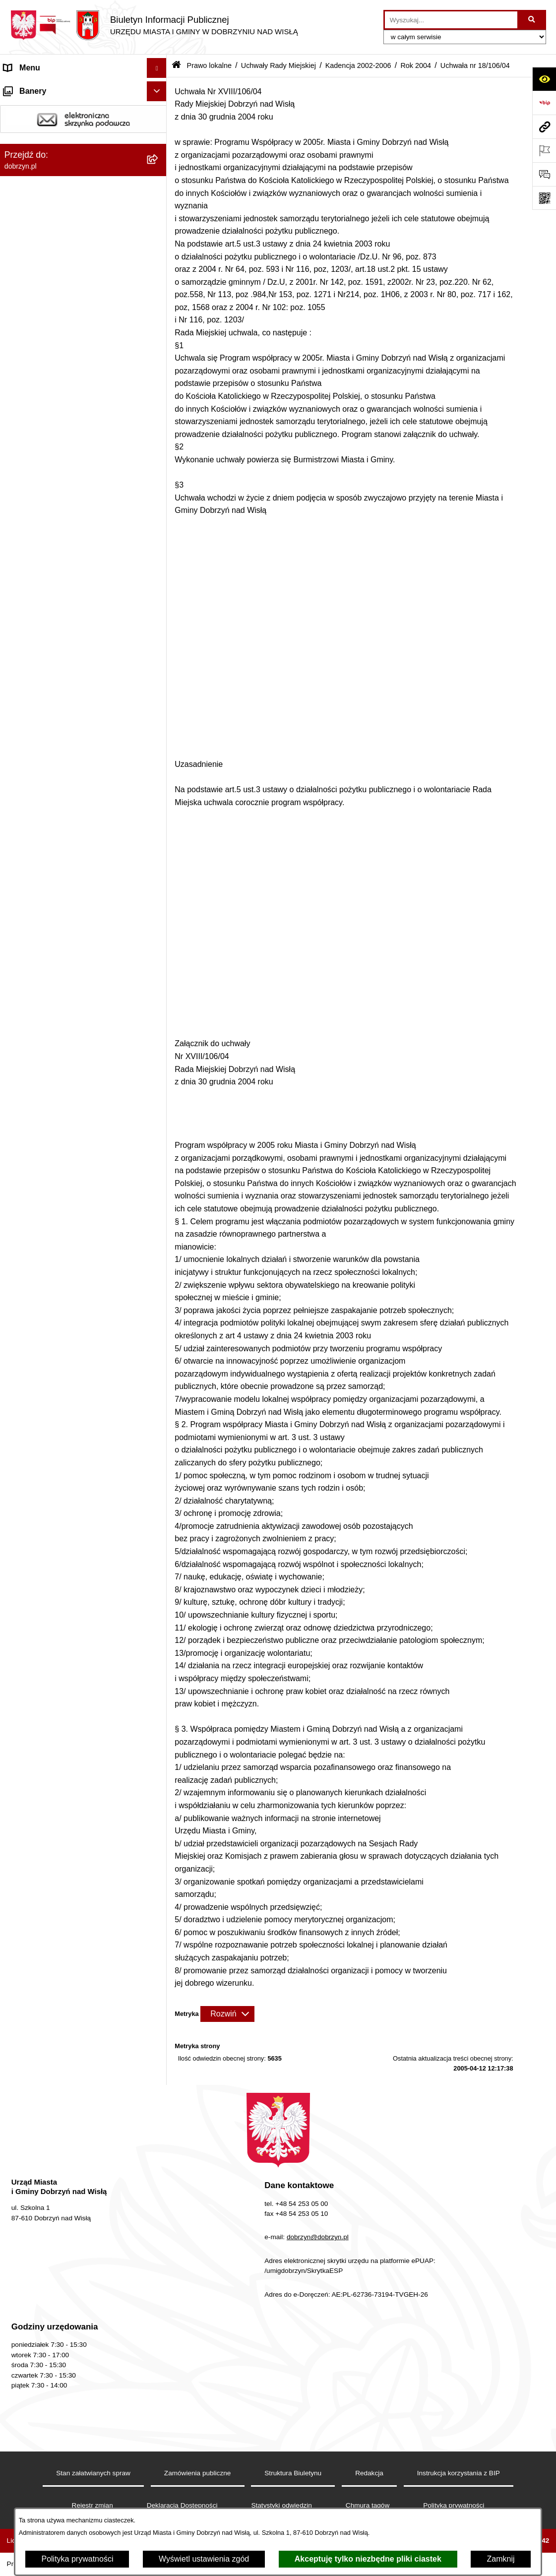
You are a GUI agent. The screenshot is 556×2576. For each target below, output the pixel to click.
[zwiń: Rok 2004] (159, 540)
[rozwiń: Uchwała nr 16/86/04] (159, 1250)
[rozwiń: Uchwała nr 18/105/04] (159, 1750)
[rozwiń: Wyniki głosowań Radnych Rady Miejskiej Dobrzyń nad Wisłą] (159, 1907)
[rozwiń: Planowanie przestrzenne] (159, 2454)
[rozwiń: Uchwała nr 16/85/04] (159, 1224)
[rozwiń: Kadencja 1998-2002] (159, 1881)
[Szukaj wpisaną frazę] (532, 20)
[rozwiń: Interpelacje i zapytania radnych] (159, 1945)
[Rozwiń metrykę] (227, 2014)
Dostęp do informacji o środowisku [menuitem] (64, 2414)
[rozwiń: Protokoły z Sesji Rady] (159, 1998)
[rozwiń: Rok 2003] (159, 1828)
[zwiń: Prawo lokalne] (159, 187)
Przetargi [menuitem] (20, 2203)
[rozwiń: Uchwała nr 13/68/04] (159, 829)
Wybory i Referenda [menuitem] (39, 2263)
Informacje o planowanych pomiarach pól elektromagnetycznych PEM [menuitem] (69, 2289)
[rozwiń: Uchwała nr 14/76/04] (159, 1040)
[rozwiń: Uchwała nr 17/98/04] (159, 1565)
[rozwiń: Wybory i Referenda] (159, 2263)
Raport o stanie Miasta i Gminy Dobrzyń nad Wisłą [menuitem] (74, 2138)
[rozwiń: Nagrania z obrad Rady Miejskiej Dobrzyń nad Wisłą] (159, 2101)
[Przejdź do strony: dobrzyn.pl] (544, 126)
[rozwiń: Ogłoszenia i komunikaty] (159, 2164)
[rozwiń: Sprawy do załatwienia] (159, 2375)
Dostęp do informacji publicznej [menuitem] (59, 127)
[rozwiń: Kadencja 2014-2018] (159, 382)
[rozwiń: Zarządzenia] (159, 1972)
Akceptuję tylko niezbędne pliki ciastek (368, 2559)
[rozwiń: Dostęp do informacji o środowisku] (159, 2414)
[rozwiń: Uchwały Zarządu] (159, 2024)
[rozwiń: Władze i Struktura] (159, 147)
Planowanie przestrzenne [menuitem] (48, 2454)
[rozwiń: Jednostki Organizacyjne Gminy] (159, 167)
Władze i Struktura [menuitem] (36, 147)
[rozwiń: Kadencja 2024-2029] (159, 330)
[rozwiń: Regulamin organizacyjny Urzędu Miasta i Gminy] (159, 239)
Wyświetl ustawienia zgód (204, 2559)
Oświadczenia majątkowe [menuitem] (49, 2184)
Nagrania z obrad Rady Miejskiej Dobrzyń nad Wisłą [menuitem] (61, 2106)
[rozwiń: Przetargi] (159, 2204)
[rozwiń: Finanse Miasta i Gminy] (159, 2224)
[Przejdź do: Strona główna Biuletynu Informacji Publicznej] (176, 66)
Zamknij (500, 2559)
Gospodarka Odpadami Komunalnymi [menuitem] (70, 2394)
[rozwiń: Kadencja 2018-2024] (159, 356)
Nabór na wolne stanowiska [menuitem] (52, 2243)
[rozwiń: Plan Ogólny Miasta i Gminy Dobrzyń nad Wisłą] (159, 2474)
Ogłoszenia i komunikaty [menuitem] (47, 2164)
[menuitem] (83, 213)
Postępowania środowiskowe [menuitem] (55, 2434)
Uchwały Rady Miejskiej (278, 65)
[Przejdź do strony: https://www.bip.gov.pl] (544, 103)
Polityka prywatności (77, 2559)
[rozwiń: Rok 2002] (159, 1855)
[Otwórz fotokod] (544, 198)
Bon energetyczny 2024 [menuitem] (45, 2334)
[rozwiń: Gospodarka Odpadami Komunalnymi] (159, 2394)
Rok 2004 (415, 65)
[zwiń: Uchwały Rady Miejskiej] (159, 304)
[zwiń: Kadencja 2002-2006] (159, 461)
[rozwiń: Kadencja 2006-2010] (159, 435)
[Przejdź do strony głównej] (154, 25)
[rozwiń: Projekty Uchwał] (159, 277)
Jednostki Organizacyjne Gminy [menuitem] (60, 167)
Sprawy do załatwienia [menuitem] (43, 2374)
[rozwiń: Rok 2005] (159, 514)
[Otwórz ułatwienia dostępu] (544, 79)
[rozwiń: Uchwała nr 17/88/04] (159, 1303)
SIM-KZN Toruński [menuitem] (36, 2354)
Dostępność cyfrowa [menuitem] (39, 107)
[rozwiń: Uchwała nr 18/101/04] (159, 1644)
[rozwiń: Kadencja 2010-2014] (159, 409)
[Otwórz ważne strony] (544, 150)
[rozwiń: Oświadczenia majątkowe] (159, 2184)
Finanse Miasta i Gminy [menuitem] (45, 2223)
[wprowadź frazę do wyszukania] (451, 20)
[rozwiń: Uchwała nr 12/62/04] (159, 672)
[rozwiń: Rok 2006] (159, 488)
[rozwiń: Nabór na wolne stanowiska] (159, 2244)
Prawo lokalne (209, 65)
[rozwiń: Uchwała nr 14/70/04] (159, 882)
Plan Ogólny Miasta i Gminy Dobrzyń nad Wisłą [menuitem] (68, 2479)
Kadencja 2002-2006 (358, 65)
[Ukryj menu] (157, 68)
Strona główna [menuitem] (29, 87)
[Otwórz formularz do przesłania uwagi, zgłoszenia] (544, 174)
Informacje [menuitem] (22, 2315)
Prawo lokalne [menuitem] (29, 187)
